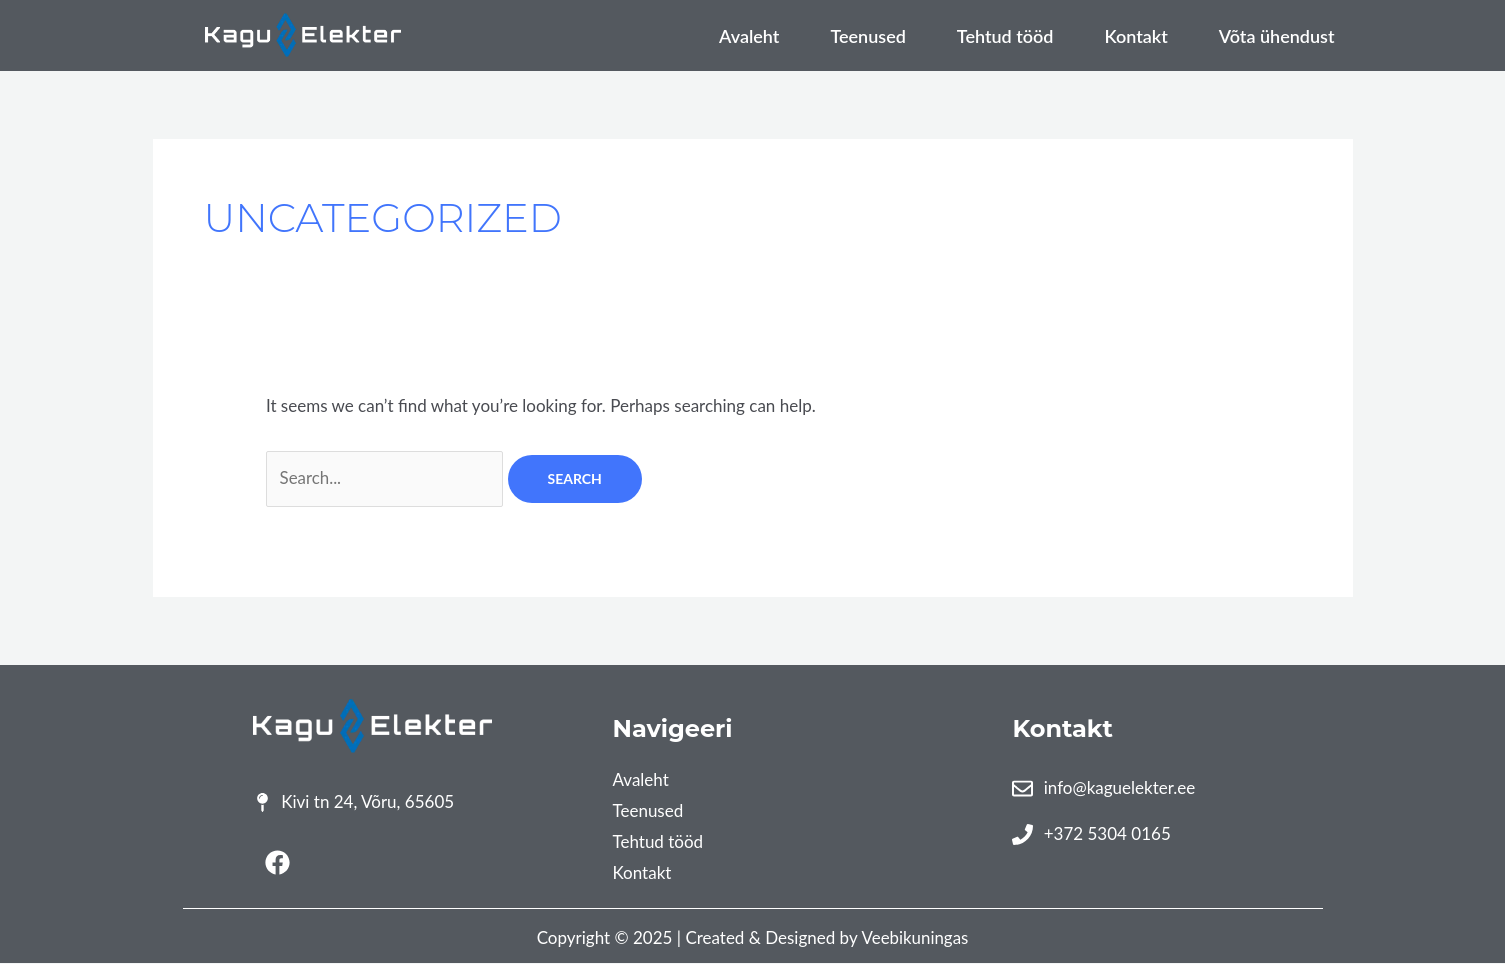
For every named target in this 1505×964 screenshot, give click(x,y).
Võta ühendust (1277, 36)
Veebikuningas (915, 938)
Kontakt (1135, 36)
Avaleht (749, 36)
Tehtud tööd (1005, 36)
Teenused (867, 36)
